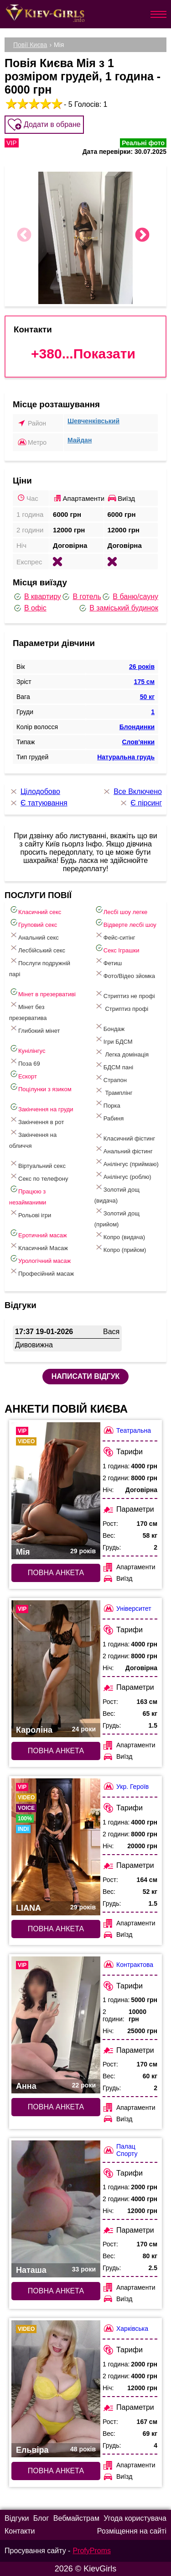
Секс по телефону (38, 1177)
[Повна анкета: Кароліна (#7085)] (55, 1668)
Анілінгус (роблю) (122, 1175)
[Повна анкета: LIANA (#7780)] (55, 1846)
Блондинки (137, 727)
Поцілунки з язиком (40, 1087)
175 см (144, 681)
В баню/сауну (129, 596)
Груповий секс (33, 923)
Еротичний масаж (38, 1233)
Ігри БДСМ (113, 1040)
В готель (81, 596)
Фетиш (108, 961)
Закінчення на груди (41, 1107)
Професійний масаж (41, 1272)
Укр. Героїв (126, 1786)
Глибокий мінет (34, 1029)
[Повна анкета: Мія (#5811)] (55, 1490)
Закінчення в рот (36, 1120)
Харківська (125, 2328)
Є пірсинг (140, 803)
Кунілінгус (27, 1049)
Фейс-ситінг (114, 936)
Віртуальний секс (37, 1164)
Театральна (127, 1430)
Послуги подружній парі (39, 967)
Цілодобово (34, 791)
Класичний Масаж (38, 1246)
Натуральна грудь (126, 757)
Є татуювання (38, 803)
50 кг (147, 696)
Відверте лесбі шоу (125, 923)
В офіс (30, 608)
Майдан (79, 440)
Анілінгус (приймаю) (126, 1162)
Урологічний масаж (40, 1259)
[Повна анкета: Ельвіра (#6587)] (55, 2388)
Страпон (110, 1078)
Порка (107, 1104)
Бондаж (109, 1027)
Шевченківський (93, 421)
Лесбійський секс (37, 948)
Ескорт (23, 1074)
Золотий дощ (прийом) (117, 1217)
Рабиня (109, 1116)
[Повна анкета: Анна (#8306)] (55, 2024)
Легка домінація (121, 1052)
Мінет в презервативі (42, 992)
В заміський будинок (118, 608)
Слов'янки (138, 742)
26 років (142, 666)
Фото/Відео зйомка (124, 974)
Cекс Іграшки (117, 948)
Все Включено (132, 791)
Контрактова (128, 1964)
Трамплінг (113, 1091)
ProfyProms (92, 2551)
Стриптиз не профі (124, 994)
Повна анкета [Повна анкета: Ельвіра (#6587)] (56, 2471)
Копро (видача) (119, 1235)
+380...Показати (83, 353)
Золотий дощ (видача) (117, 1193)
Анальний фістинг (123, 1149)
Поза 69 (24, 1062)
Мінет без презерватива (28, 1010)
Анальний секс (34, 936)
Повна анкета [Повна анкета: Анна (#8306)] (56, 2107)
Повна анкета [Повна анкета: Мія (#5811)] (56, 1573)
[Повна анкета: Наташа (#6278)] (55, 2208)
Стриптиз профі (121, 1007)
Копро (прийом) (120, 1248)
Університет (127, 1608)
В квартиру (37, 596)
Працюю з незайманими (27, 1195)
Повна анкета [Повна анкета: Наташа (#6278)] (56, 2291)
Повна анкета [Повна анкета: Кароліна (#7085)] (56, 1751)
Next (142, 235)
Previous (24, 235)
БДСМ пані (113, 1065)
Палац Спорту (120, 2150)
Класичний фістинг (124, 1136)
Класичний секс (35, 910)
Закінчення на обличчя (33, 1138)
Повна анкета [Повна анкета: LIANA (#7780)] (56, 1929)
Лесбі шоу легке (120, 910)
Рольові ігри (30, 1213)
